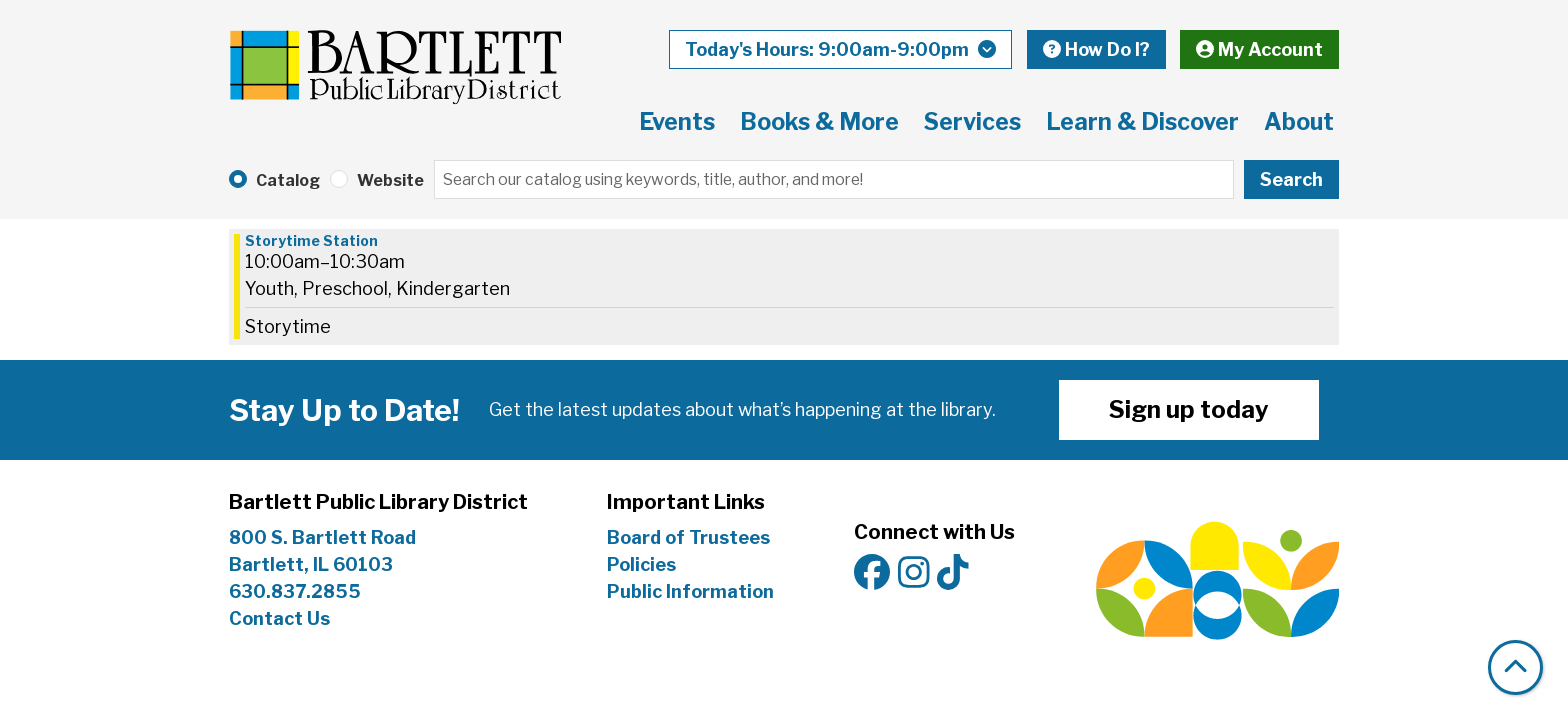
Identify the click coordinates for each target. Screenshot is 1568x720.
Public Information (690, 591)
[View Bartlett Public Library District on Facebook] (872, 573)
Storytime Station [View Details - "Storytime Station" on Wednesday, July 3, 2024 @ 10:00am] (311, 241)
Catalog (288, 180)
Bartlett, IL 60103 (313, 564)
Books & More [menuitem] (819, 122)
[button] (840, 49)
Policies (641, 564)
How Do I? (1096, 49)
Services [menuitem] (972, 122)
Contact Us (279, 618)
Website (390, 180)
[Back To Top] (1515, 667)
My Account (1259, 49)
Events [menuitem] (677, 122)
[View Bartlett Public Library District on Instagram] (914, 573)
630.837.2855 (295, 591)
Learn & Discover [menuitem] (1142, 122)
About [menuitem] (1299, 122)
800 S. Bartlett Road (322, 537)
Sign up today (1189, 409)
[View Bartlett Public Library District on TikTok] (953, 573)
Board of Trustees (688, 537)
